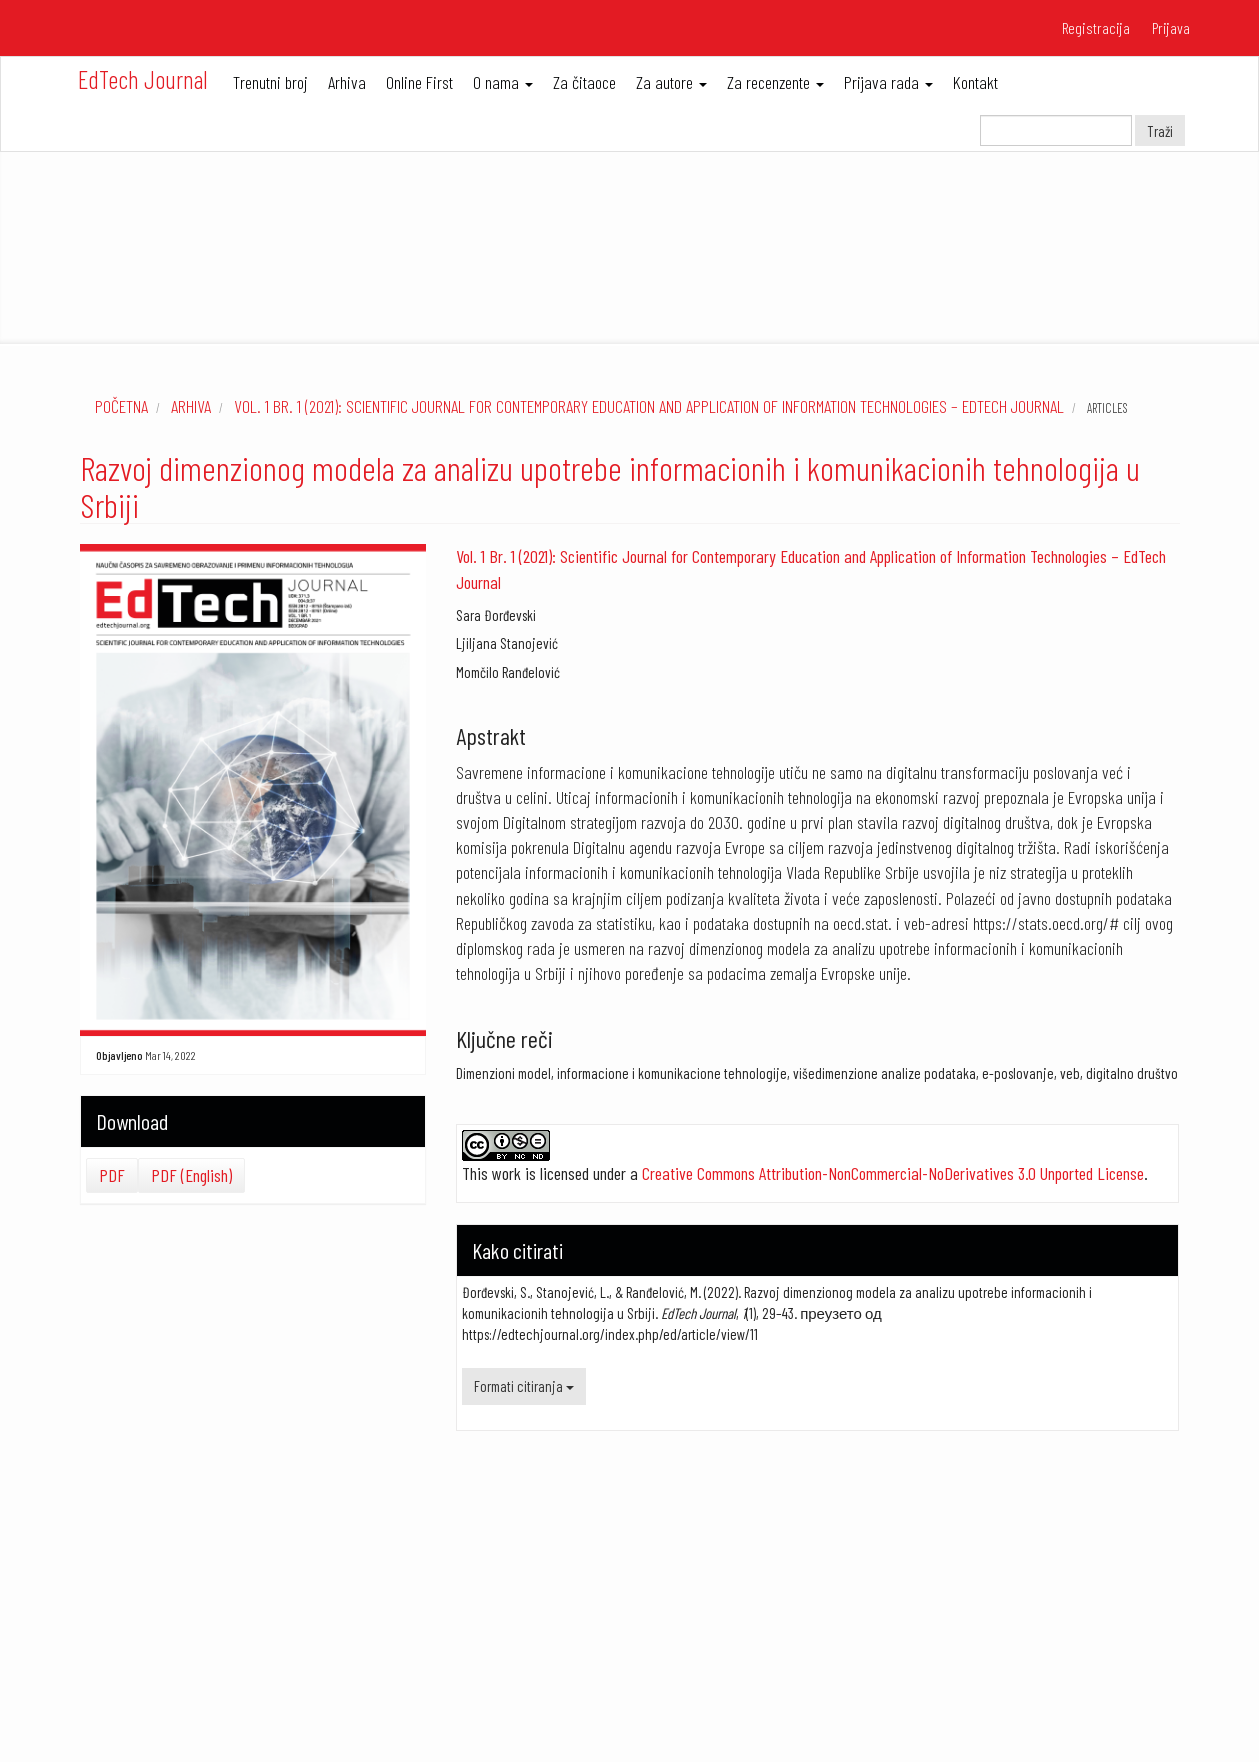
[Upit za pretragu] (1056, 130)
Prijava (1171, 27)
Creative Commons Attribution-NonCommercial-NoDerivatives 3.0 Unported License (893, 1173)
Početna (121, 406)
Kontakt (975, 82)
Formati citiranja (524, 1386)
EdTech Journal (143, 79)
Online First (419, 82)
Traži (1160, 131)
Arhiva (347, 82)
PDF (112, 1175)
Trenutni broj (270, 82)
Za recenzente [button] (775, 82)
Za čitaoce (584, 82)
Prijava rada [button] (888, 82)
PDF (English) (191, 1175)
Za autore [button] (671, 82)
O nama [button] (503, 82)
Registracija (1096, 27)
